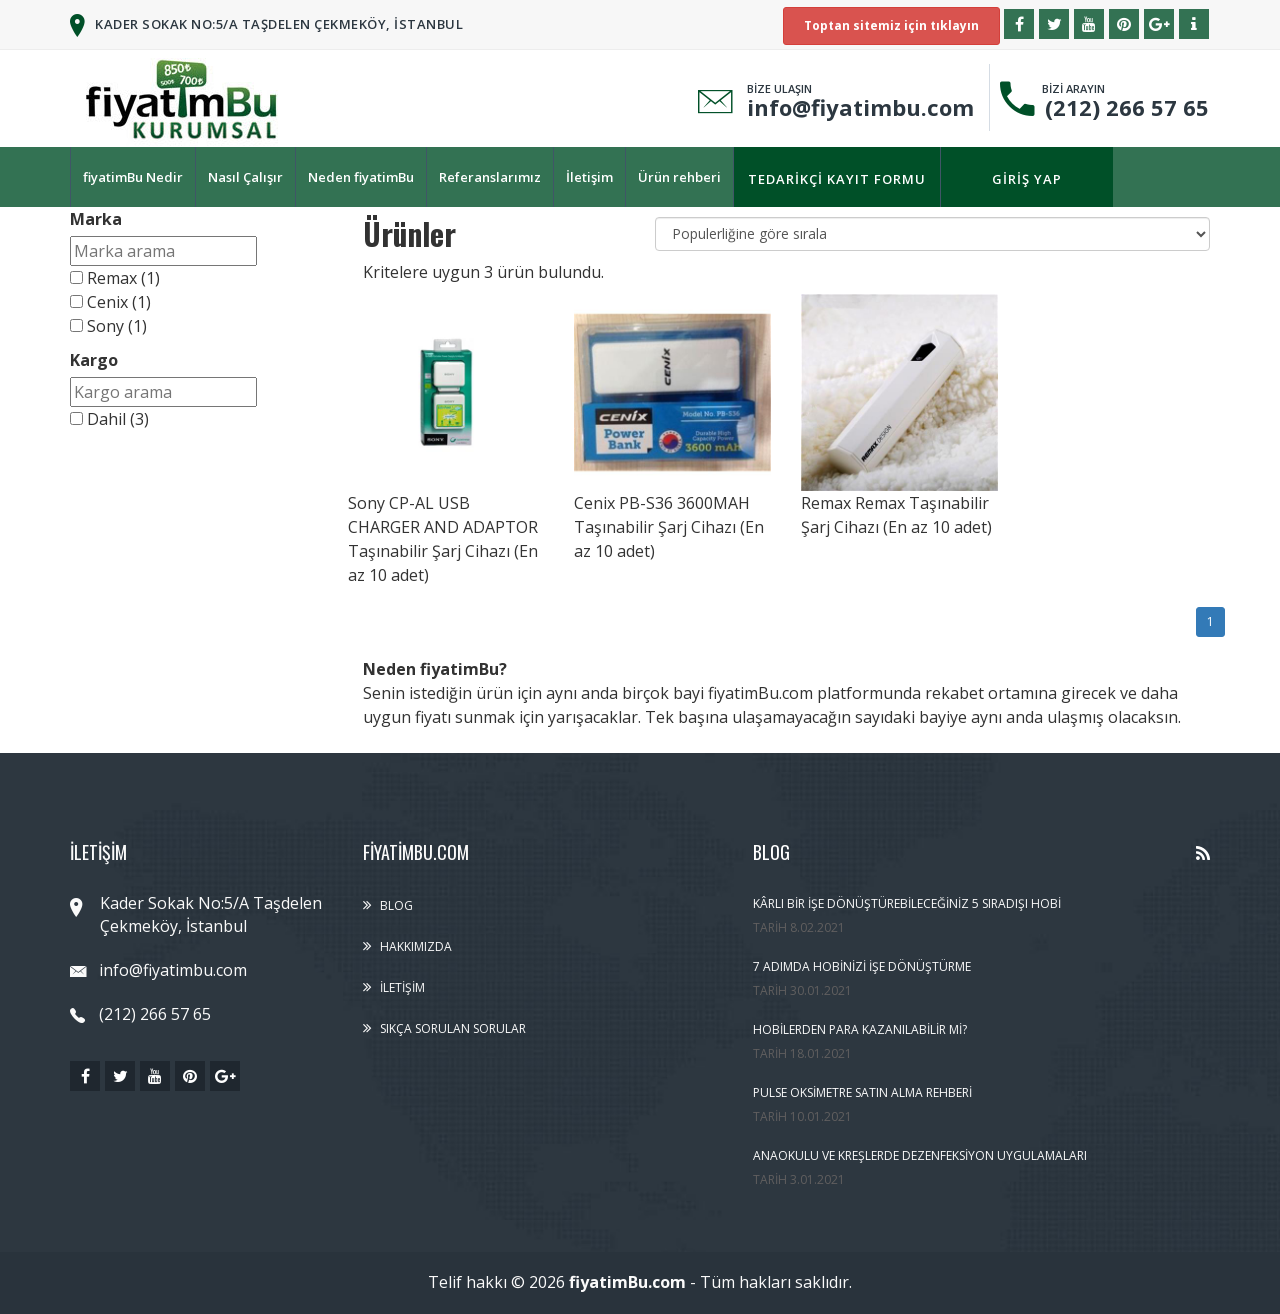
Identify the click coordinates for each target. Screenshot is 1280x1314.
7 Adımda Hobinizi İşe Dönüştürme (862, 966)
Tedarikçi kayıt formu (837, 179)
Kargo (94, 360)
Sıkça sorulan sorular (453, 1028)
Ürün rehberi (679, 177)
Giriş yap (1027, 179)
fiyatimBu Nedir (133, 177)
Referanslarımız (490, 177)
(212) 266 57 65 (1121, 107)
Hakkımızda (416, 946)
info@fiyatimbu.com (860, 107)
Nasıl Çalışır (245, 177)
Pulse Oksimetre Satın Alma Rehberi (862, 1092)
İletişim (589, 177)
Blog (396, 905)
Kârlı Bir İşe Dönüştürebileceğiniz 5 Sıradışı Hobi (907, 903)
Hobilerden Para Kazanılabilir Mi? (860, 1029)
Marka (96, 219)
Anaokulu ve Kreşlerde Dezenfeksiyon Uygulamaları (920, 1155)
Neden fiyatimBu (361, 177)
